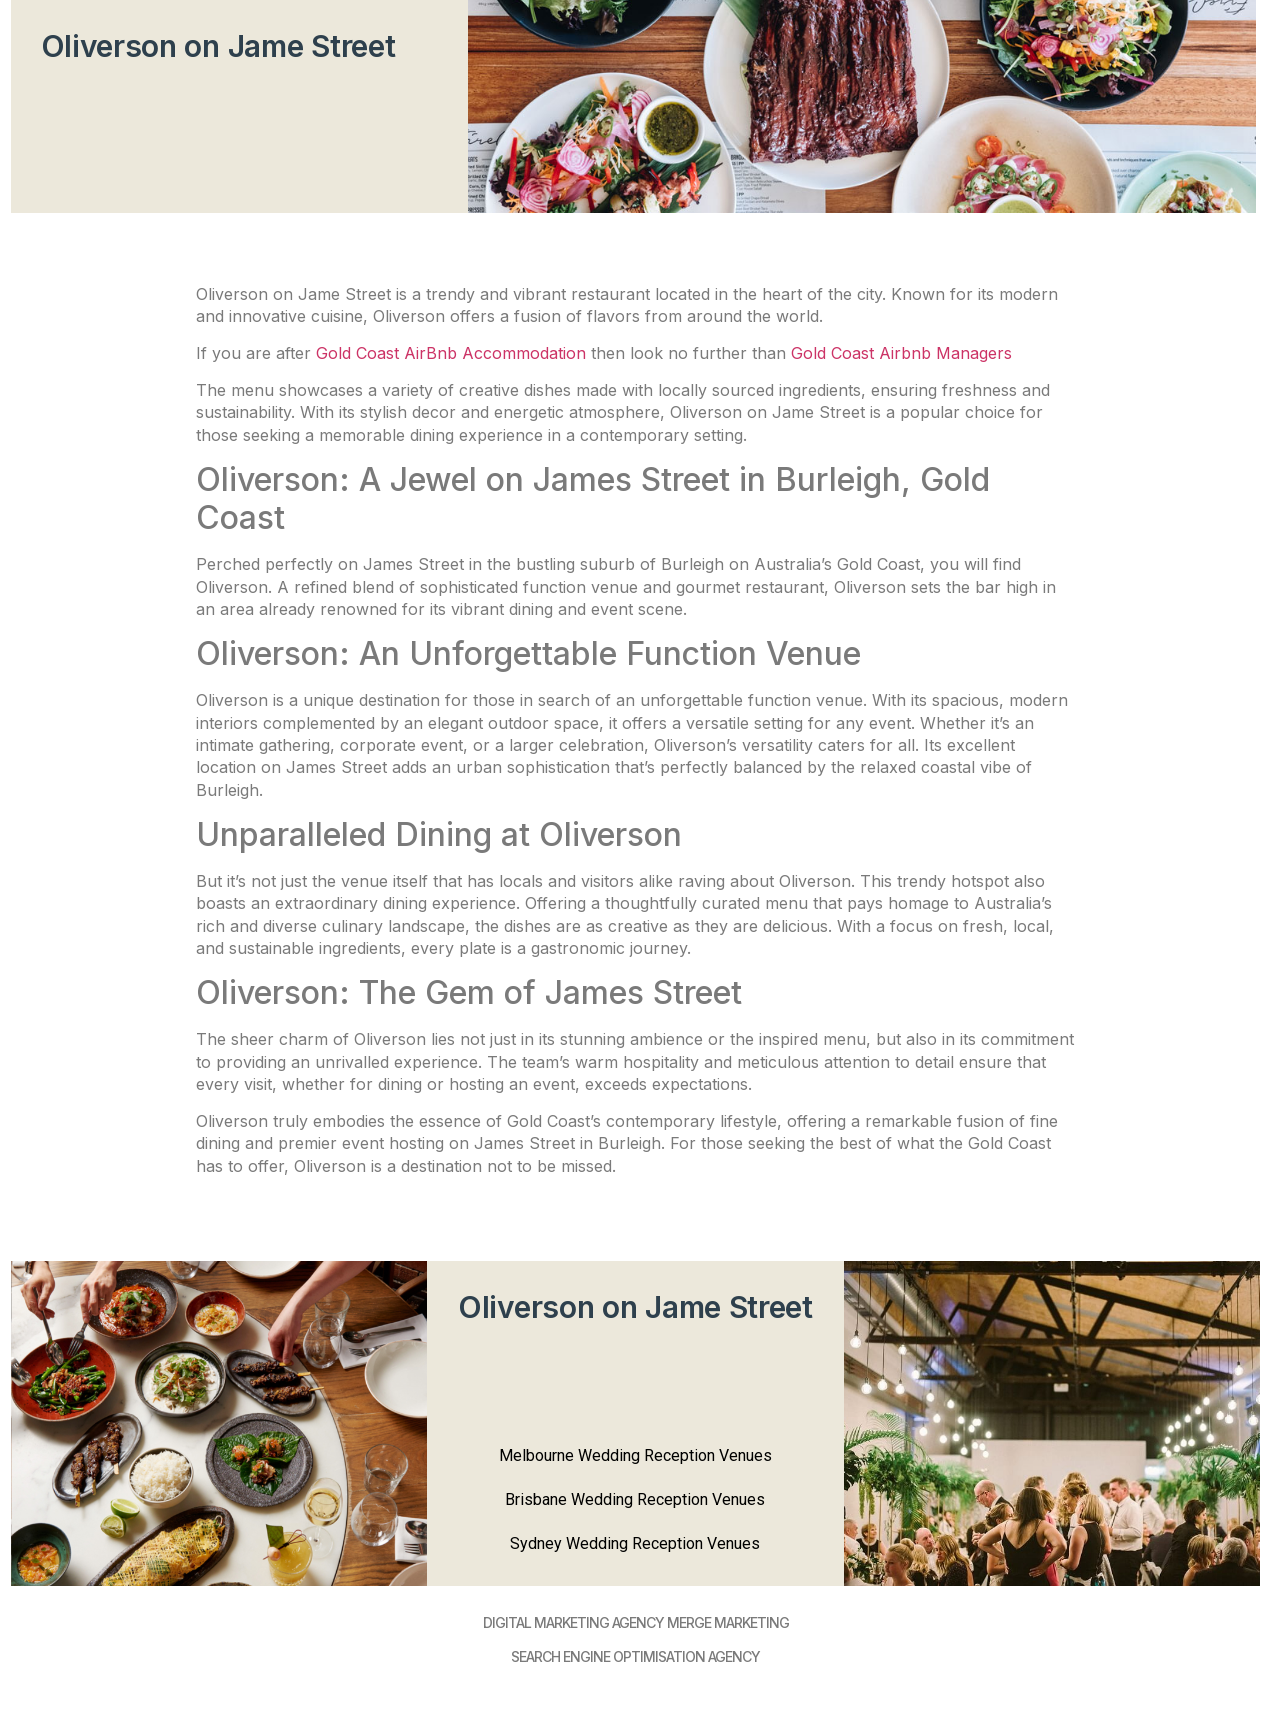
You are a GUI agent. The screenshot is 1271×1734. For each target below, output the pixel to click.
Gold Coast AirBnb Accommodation (451, 353)
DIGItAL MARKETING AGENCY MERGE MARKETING (636, 1622)
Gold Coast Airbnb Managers (901, 353)
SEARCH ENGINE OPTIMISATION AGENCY (635, 1656)
